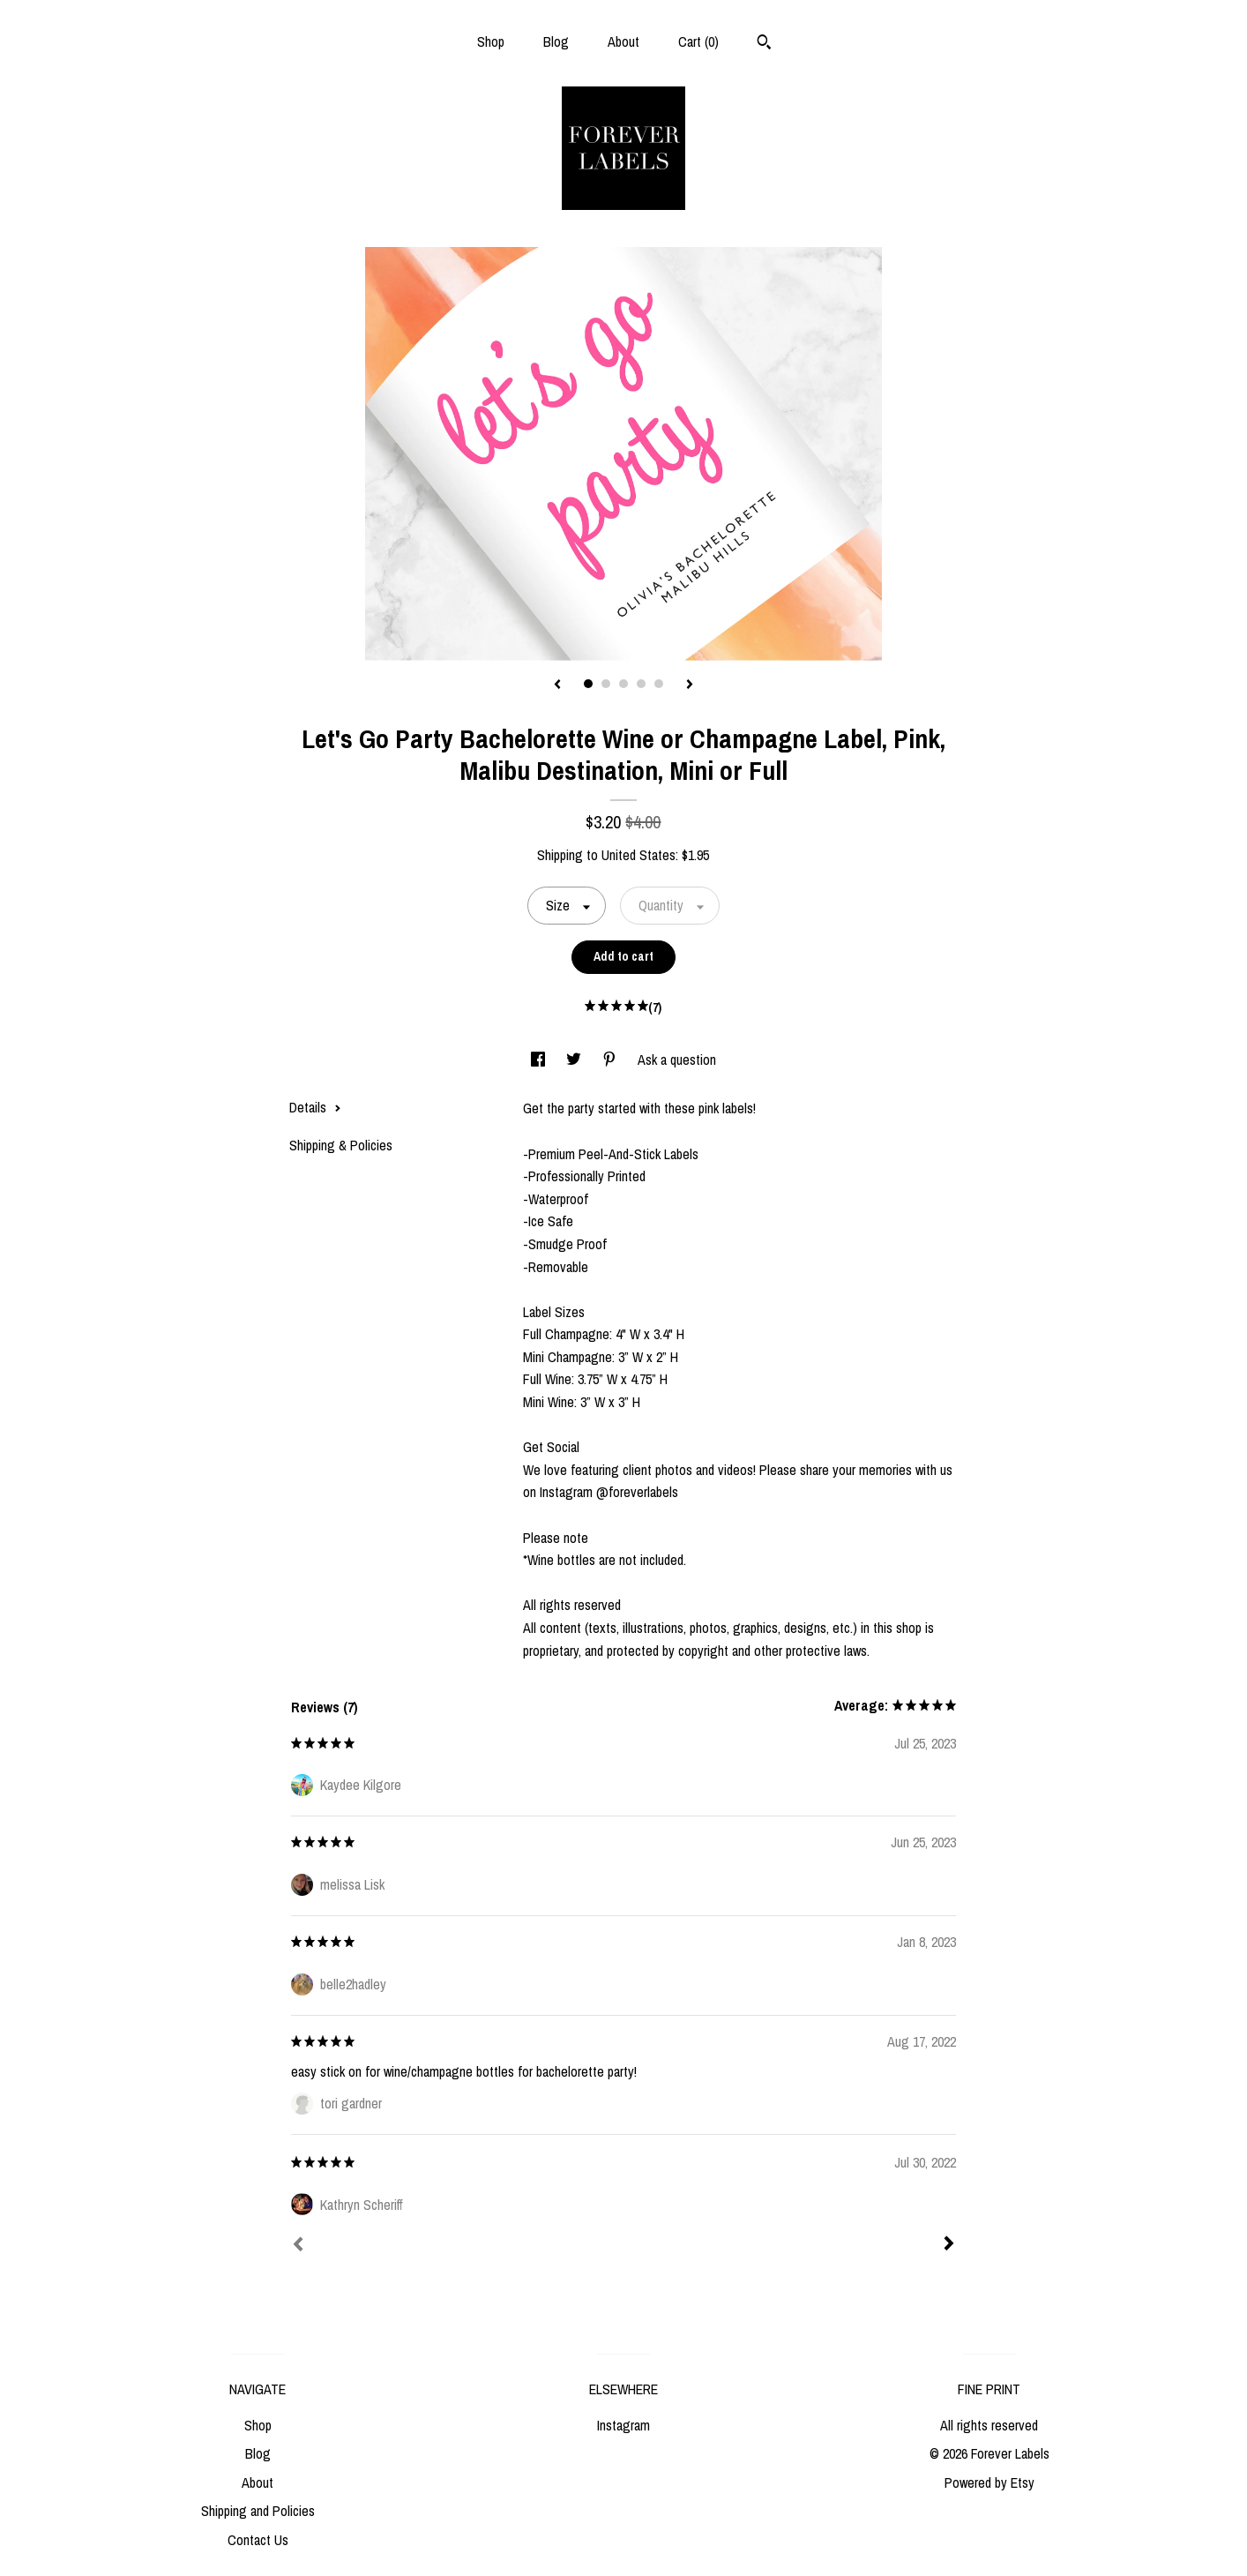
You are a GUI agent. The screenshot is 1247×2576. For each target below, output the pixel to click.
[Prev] (298, 2246)
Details (315, 1107)
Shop (490, 41)
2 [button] (605, 683)
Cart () (698, 41)
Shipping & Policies (340, 1145)
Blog (556, 41)
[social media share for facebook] (540, 1059)
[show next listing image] (689, 685)
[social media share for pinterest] (611, 1059)
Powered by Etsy (989, 2482)
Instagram (623, 2425)
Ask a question (677, 1059)
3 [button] (623, 683)
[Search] (764, 44)
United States (638, 855)
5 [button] (658, 683)
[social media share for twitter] (575, 1059)
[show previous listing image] (557, 685)
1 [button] (588, 683)
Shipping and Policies (258, 2510)
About (623, 41)
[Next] (949, 2245)
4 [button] (641, 683)
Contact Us (258, 2540)
